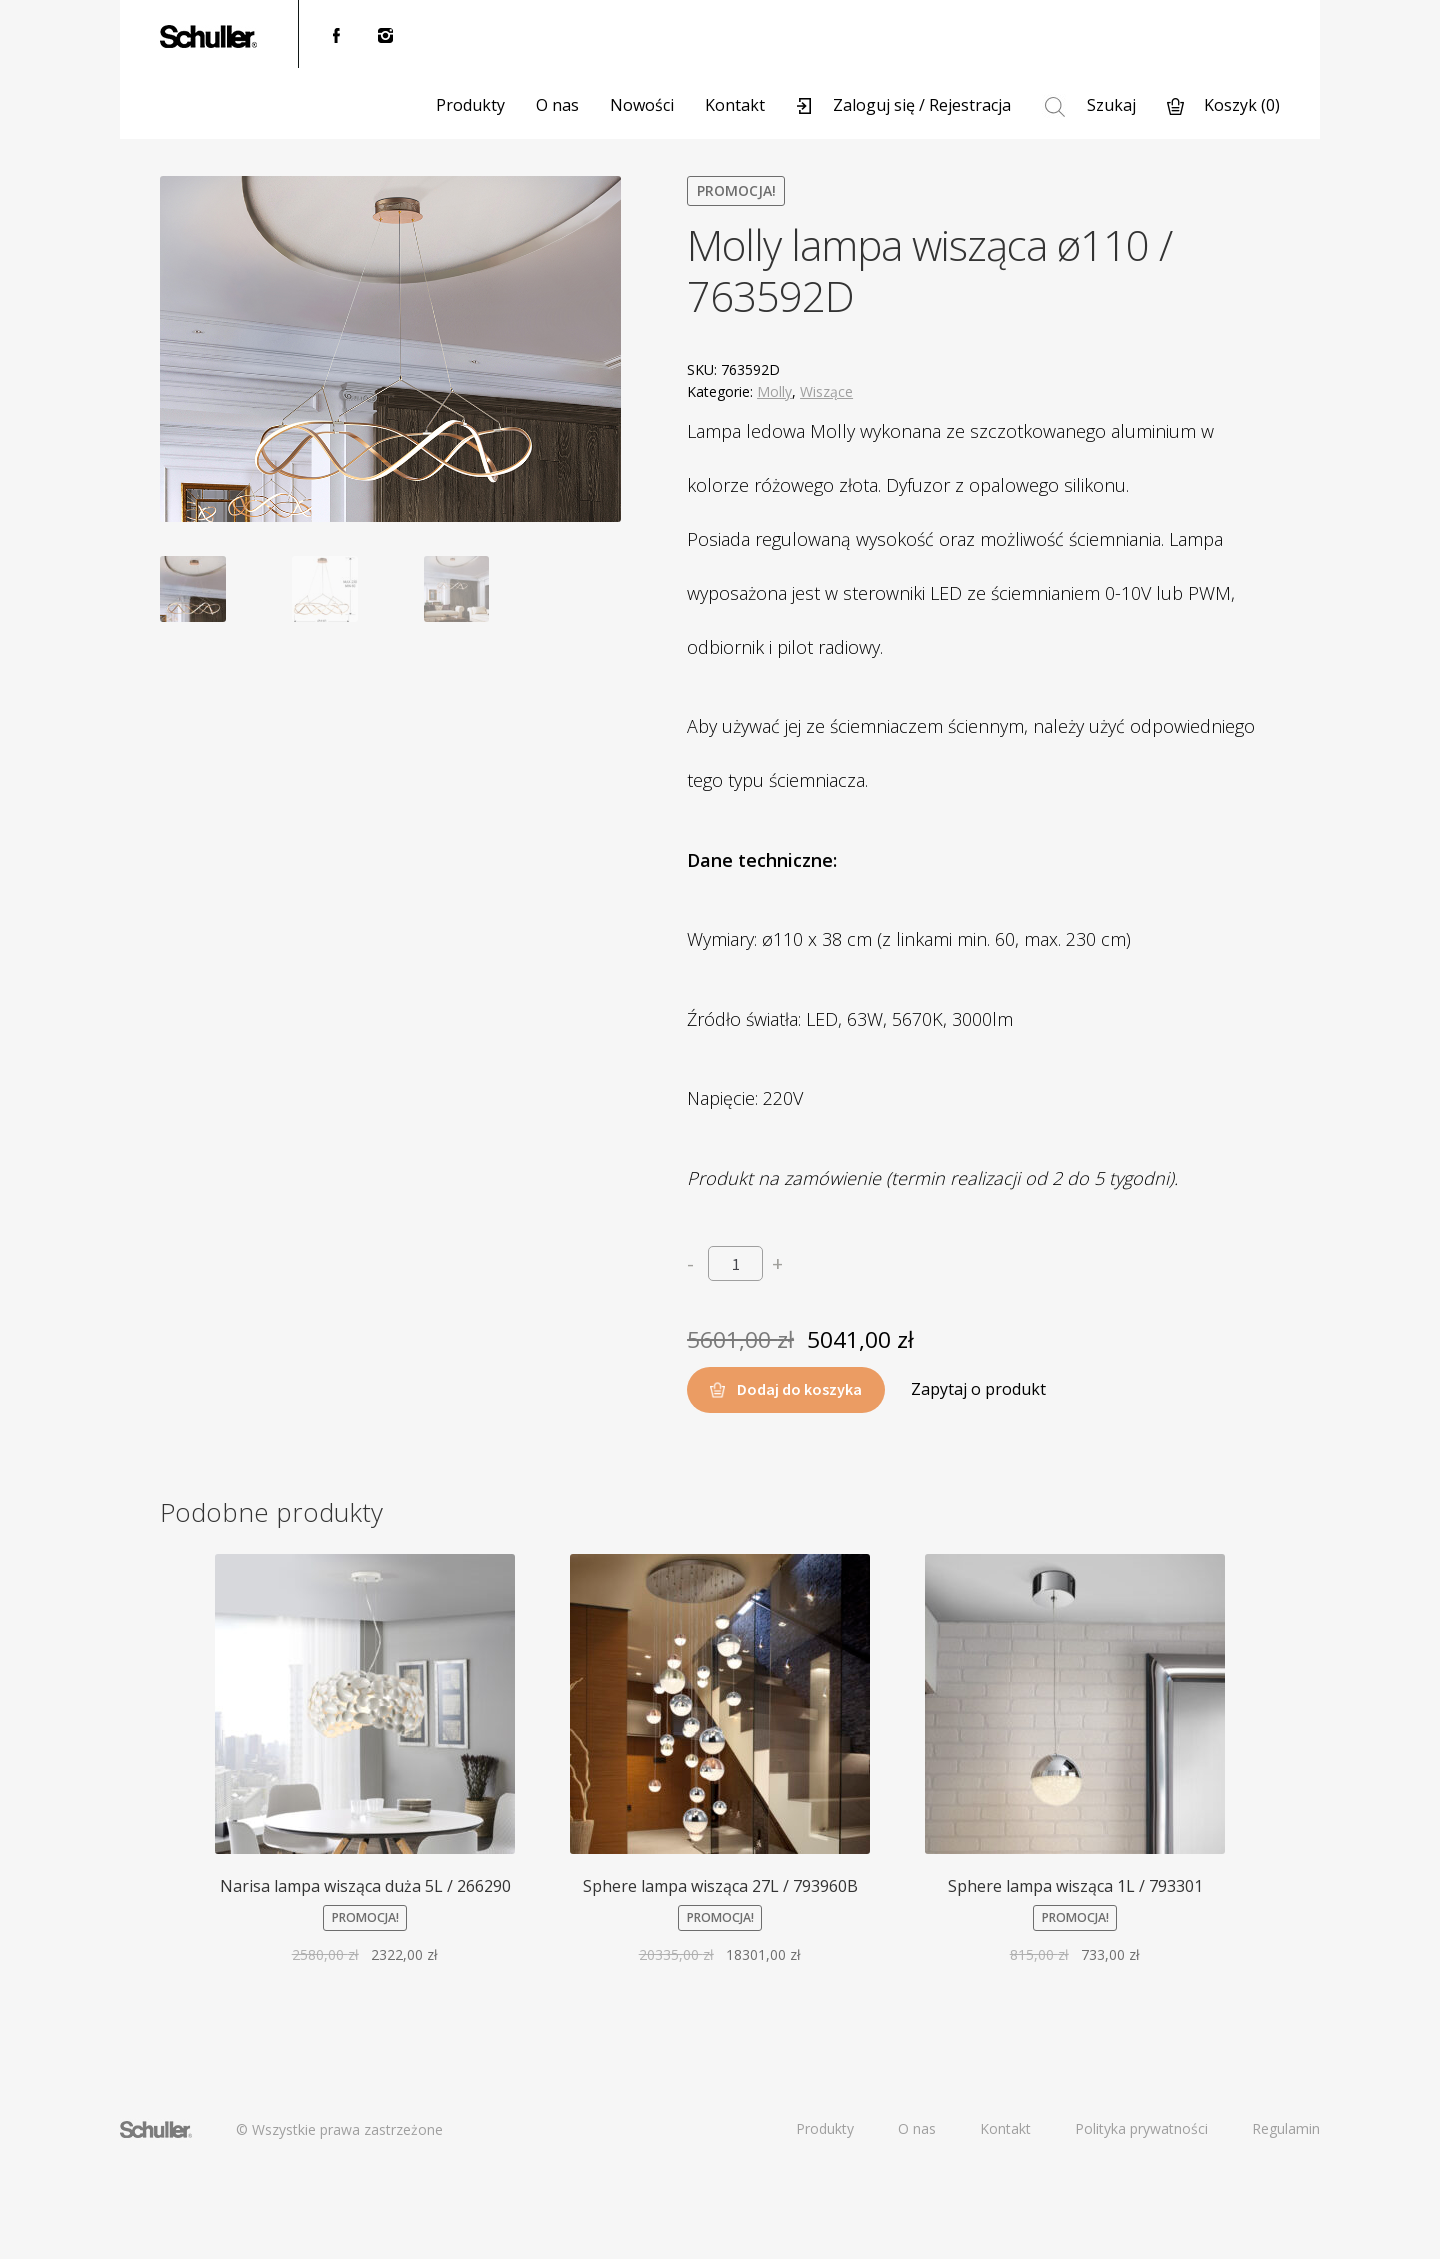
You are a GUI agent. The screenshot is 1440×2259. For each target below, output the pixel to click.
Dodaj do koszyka (799, 1389)
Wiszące (826, 391)
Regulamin (1286, 2128)
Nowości (642, 105)
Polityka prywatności (1141, 2128)
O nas (557, 105)
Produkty (470, 105)
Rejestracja (970, 105)
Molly (774, 391)
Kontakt (735, 105)
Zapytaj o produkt (978, 1389)
